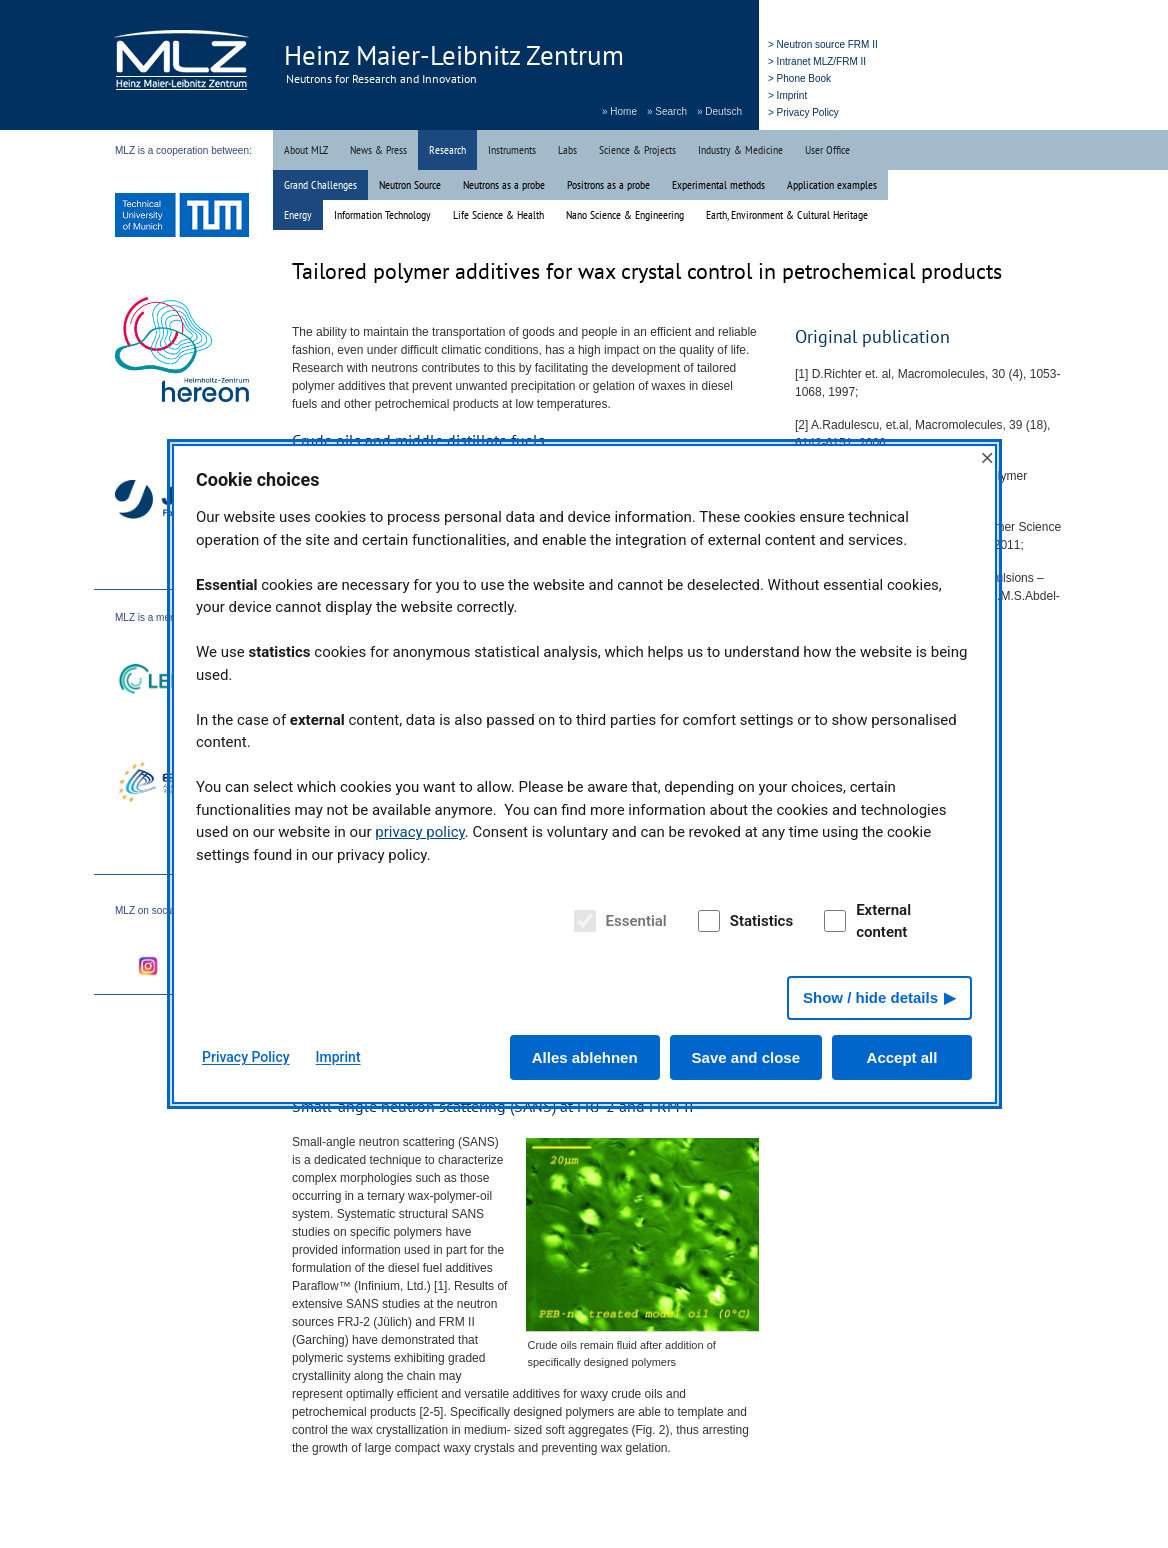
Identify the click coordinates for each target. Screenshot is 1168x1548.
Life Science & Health (498, 214)
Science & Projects (637, 149)
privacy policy (420, 832)
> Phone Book (799, 78)
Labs (567, 149)
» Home (619, 111)
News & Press (378, 149)
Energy (298, 214)
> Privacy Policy (803, 112)
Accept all (902, 1057)
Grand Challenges (320, 184)
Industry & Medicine (740, 149)
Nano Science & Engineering (625, 214)
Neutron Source (410, 184)
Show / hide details (870, 997)
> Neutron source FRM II (823, 44)
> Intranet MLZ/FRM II (817, 61)
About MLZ (306, 149)
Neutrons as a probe (504, 184)
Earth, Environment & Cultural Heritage (787, 214)
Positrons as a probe (608, 184)
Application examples (832, 184)
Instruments (512, 149)
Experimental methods (718, 184)
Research (447, 149)
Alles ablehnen (585, 1057)
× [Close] (987, 457)
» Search (667, 111)
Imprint (338, 1057)
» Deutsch (719, 111)
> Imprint (787, 95)
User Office (827, 149)
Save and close (746, 1057)
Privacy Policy (246, 1057)
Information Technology (382, 214)
